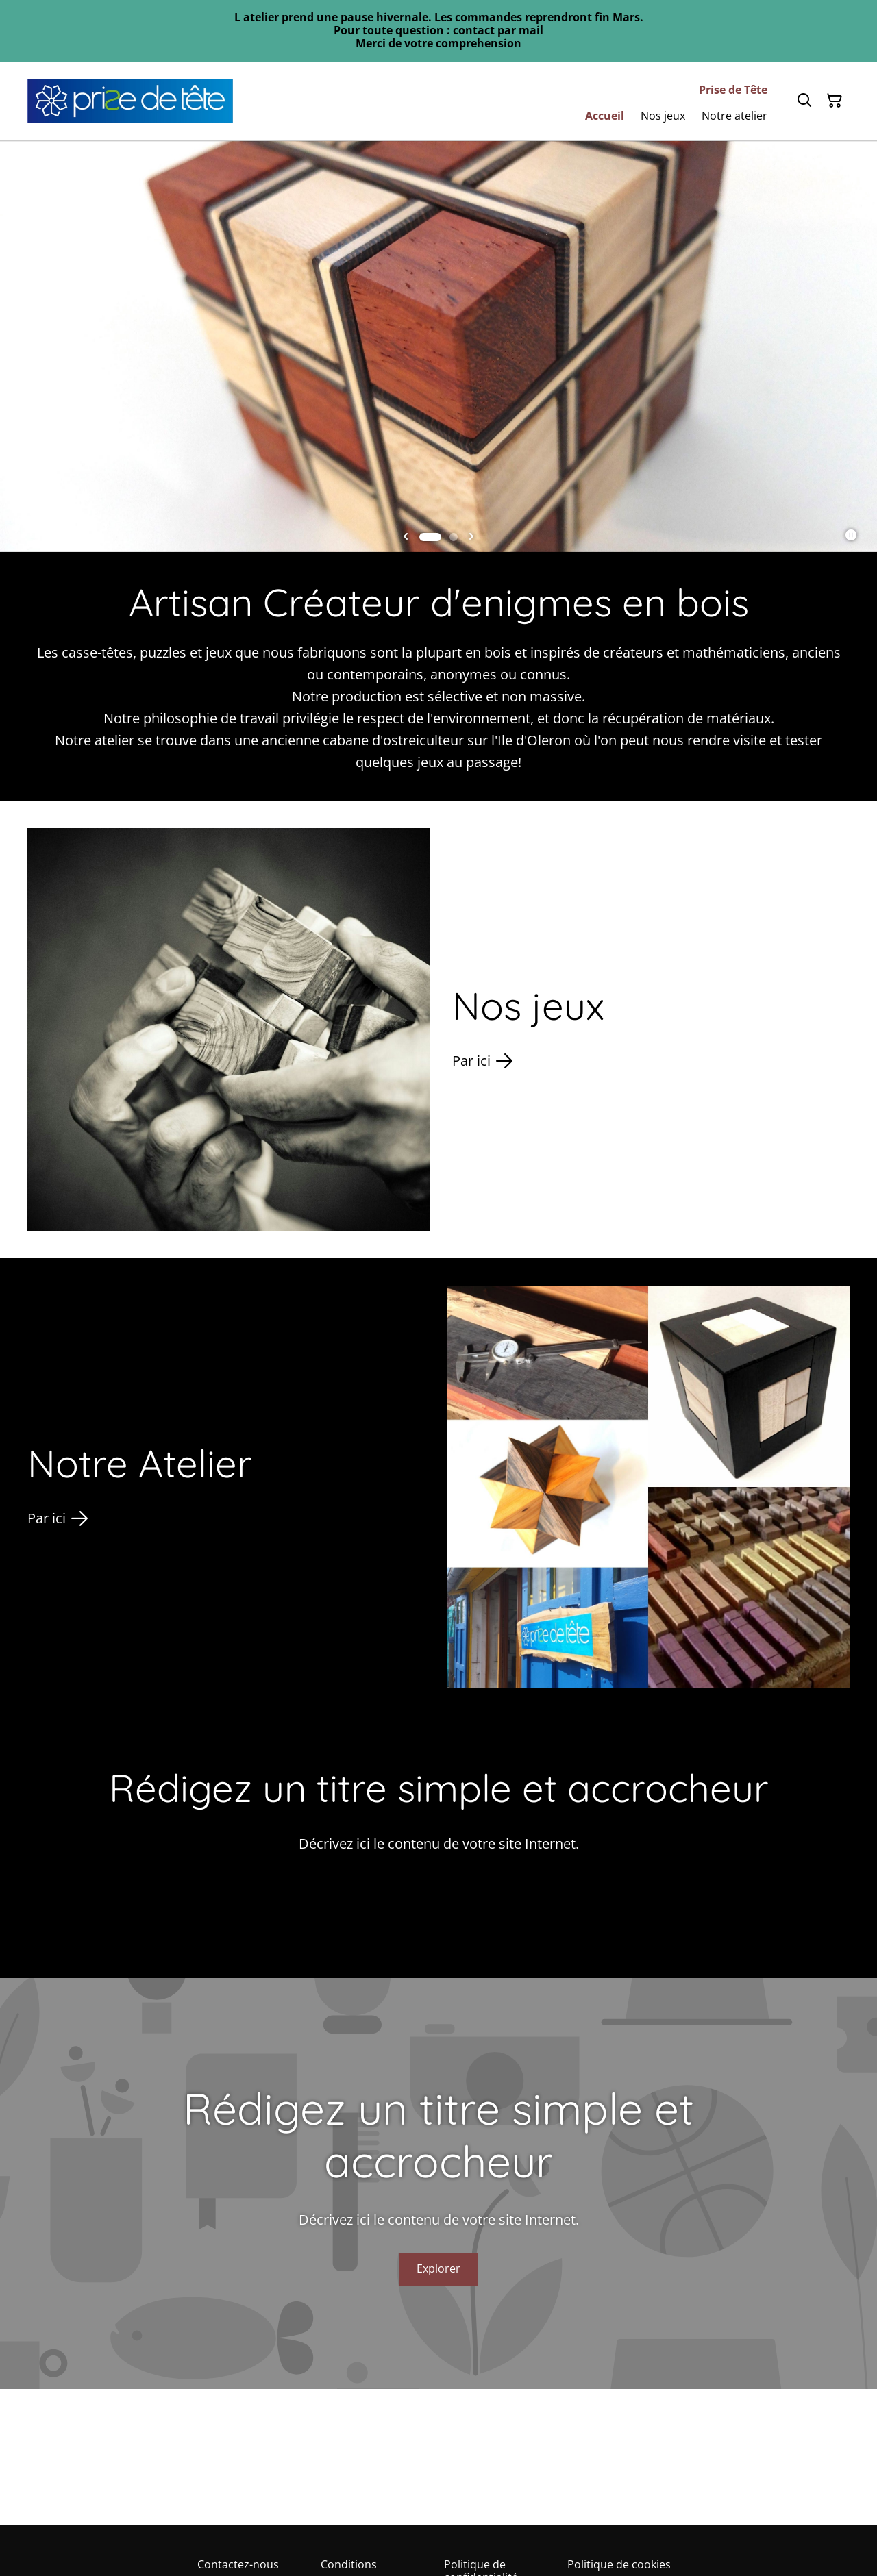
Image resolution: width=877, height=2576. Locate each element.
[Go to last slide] (405, 537)
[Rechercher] (804, 101)
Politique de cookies (619, 2564)
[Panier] (834, 101)
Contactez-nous (238, 2564)
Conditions (349, 2564)
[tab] (430, 537)
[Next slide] (471, 537)
